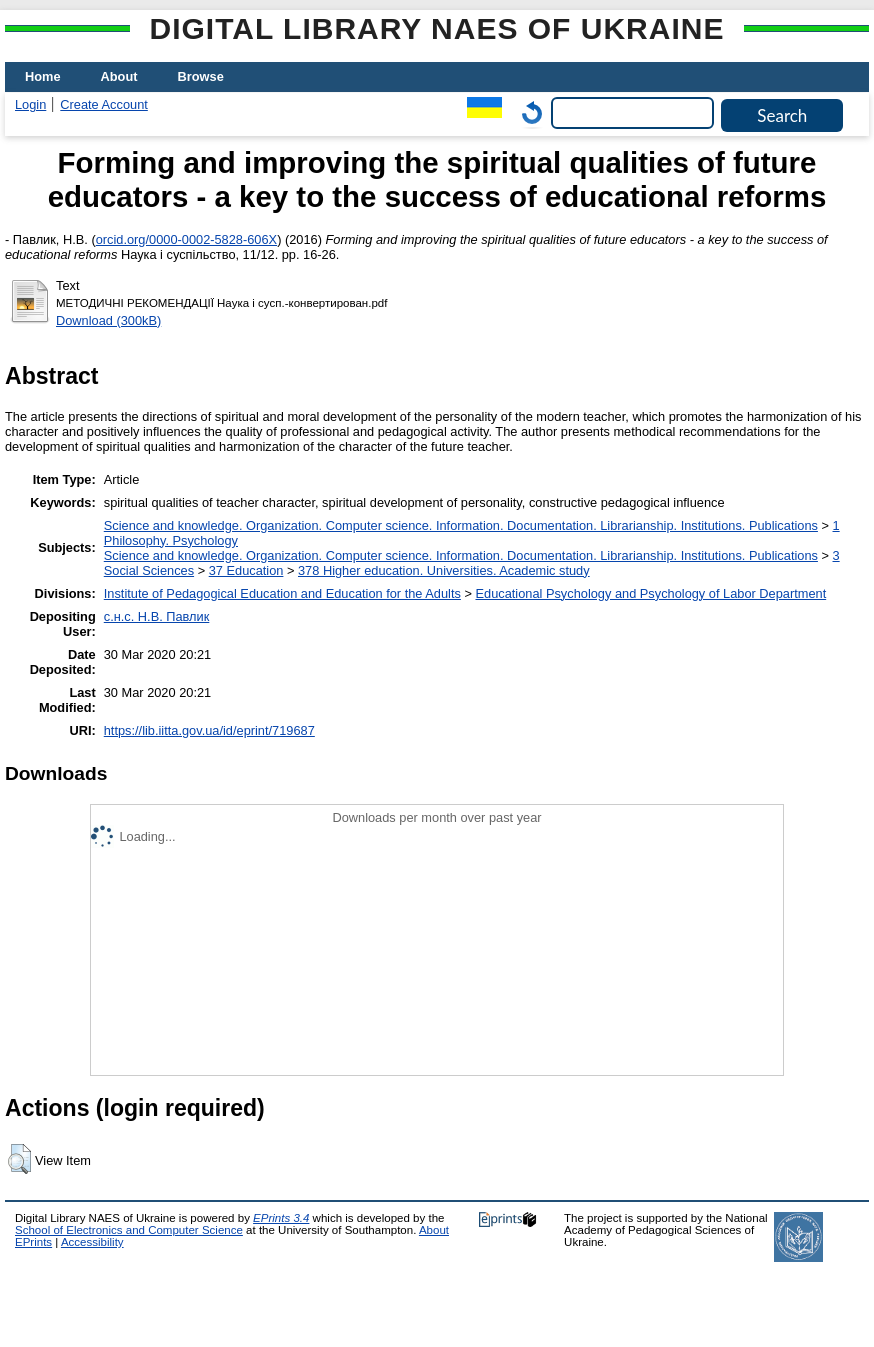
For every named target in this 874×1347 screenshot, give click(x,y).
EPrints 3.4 (281, 1218)
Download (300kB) (108, 320)
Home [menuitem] (43, 76)
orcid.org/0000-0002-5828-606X (186, 239)
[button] (19, 1159)
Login (30, 104)
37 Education (246, 570)
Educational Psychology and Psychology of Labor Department (650, 593)
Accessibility (92, 1242)
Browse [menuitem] (201, 76)
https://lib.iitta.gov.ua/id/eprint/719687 (209, 730)
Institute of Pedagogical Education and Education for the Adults (282, 593)
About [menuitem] (119, 76)
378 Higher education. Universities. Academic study (444, 570)
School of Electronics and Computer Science (129, 1230)
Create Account (104, 104)
